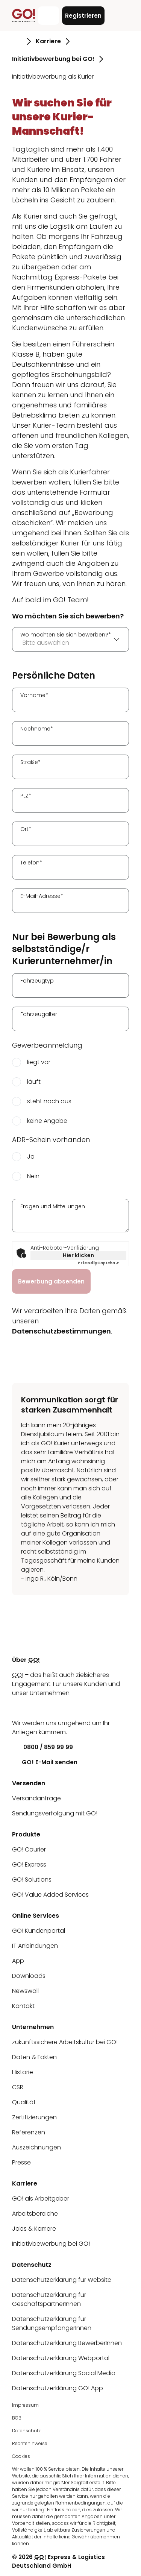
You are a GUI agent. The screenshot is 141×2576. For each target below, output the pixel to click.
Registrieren (83, 16)
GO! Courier (29, 1849)
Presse (21, 2162)
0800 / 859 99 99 (42, 1747)
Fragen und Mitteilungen (52, 1206)
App (18, 1960)
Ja (31, 1156)
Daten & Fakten (34, 2057)
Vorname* (34, 695)
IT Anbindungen (35, 1945)
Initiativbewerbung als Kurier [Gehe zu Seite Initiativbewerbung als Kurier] (53, 76)
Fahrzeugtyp (37, 980)
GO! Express (29, 1864)
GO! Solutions (32, 1879)
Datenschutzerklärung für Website (61, 2279)
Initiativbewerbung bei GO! (51, 2243)
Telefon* (31, 862)
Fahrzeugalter (38, 1014)
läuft (34, 1081)
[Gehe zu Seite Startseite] (17, 41)
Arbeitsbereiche (35, 2213)
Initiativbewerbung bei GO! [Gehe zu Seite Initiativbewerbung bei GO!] (53, 59)
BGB (16, 2418)
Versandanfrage (36, 1798)
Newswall (25, 1991)
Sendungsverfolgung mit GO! (54, 1813)
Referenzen (28, 2132)
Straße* (30, 762)
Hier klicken (78, 1255)
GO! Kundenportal (38, 1930)
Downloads (28, 1975)
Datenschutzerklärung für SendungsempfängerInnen (51, 2323)
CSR (17, 2087)
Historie (22, 2072)
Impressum (25, 2405)
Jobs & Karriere (34, 2228)
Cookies (21, 2456)
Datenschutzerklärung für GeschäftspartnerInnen (49, 2299)
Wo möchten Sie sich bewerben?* (65, 634)
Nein (33, 1176)
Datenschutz (26, 2430)
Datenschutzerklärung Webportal (60, 2358)
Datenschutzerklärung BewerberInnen (67, 2343)
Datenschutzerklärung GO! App (57, 2388)
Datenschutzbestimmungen (61, 1331)
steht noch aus (49, 1101)
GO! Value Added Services (50, 1894)
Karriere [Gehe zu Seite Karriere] (48, 41)
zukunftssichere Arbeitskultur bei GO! (65, 2042)
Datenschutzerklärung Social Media (63, 2373)
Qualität (24, 2102)
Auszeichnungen (36, 2147)
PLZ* (25, 795)
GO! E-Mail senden (44, 1762)
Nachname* (36, 728)
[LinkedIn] (17, 1708)
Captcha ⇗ (98, 1263)
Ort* (25, 829)
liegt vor (38, 1062)
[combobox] (70, 639)
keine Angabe (47, 1120)
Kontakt (23, 2006)
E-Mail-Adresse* (41, 896)
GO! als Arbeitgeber (40, 2198)
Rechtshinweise (29, 2443)
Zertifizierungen (34, 2117)
